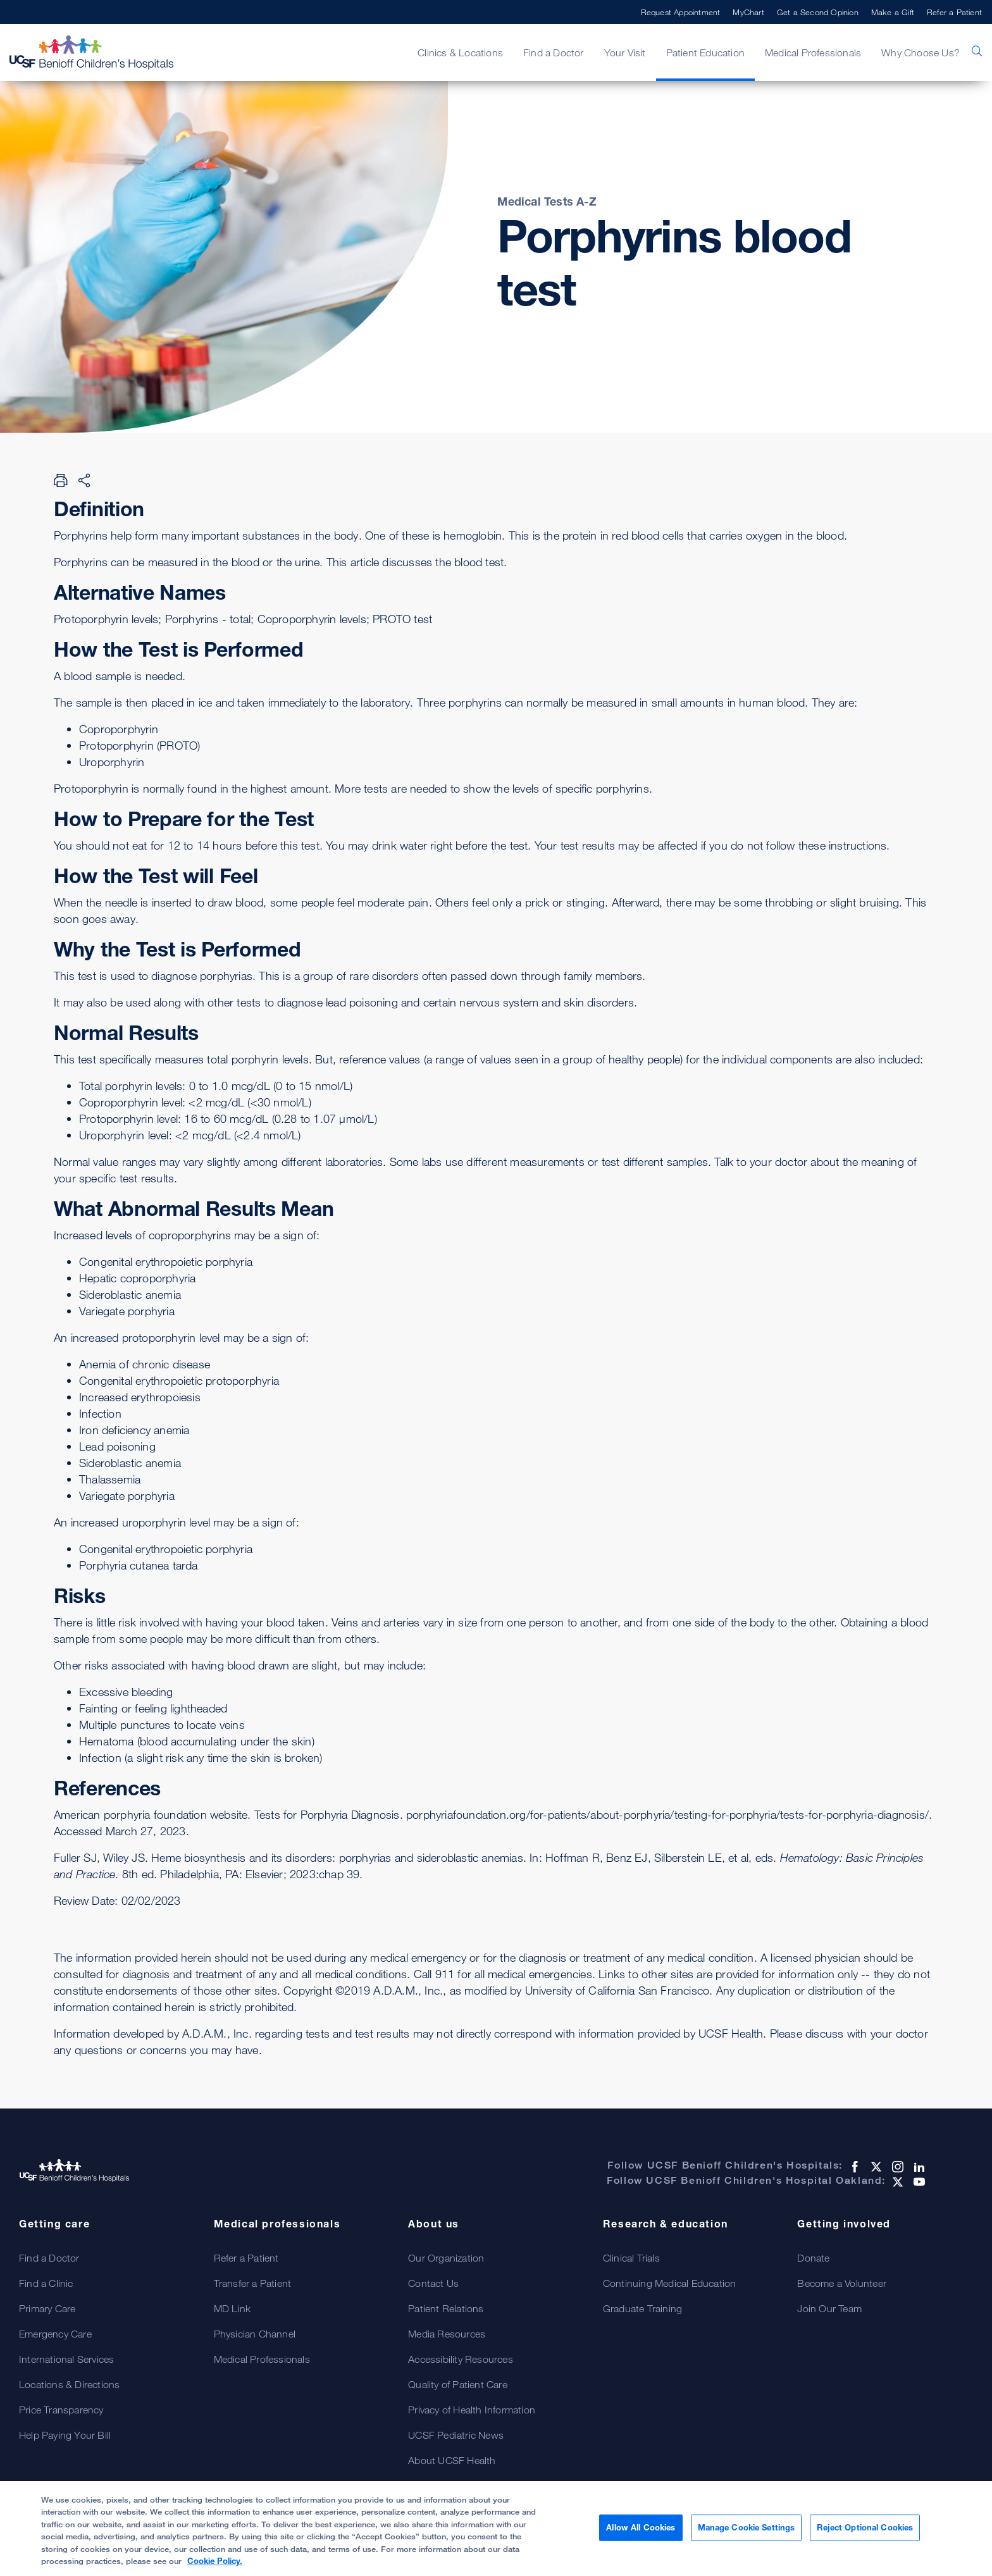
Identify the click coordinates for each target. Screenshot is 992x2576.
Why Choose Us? (920, 52)
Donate (813, 2257)
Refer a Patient (954, 12)
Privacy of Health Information (471, 2409)
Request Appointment (681, 12)
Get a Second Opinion (818, 12)
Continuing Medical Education (669, 2283)
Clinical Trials (631, 2257)
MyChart (748, 12)
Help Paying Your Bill (65, 2435)
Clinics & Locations (460, 52)
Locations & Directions (69, 2384)
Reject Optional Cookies (865, 2532)
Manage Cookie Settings (746, 2532)
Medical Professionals (813, 52)
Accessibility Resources (460, 2359)
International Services (66, 2359)
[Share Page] (84, 480)
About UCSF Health (451, 2460)
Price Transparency (61, 2409)
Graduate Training (642, 2308)
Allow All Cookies (640, 2532)
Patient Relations (445, 2308)
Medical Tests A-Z (546, 201)
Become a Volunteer (841, 2283)
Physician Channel (254, 2333)
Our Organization (446, 2257)
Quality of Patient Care (457, 2384)
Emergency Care (55, 2333)
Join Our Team (829, 2308)
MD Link (232, 2308)
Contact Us (433, 2283)
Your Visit (625, 52)
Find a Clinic (46, 2283)
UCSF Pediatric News (456, 2435)
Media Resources (446, 2333)
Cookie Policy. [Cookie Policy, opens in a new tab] (214, 2566)
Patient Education (705, 52)
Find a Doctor (553, 52)
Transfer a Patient (253, 2283)
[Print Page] (61, 480)
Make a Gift (892, 12)
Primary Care (47, 2308)
